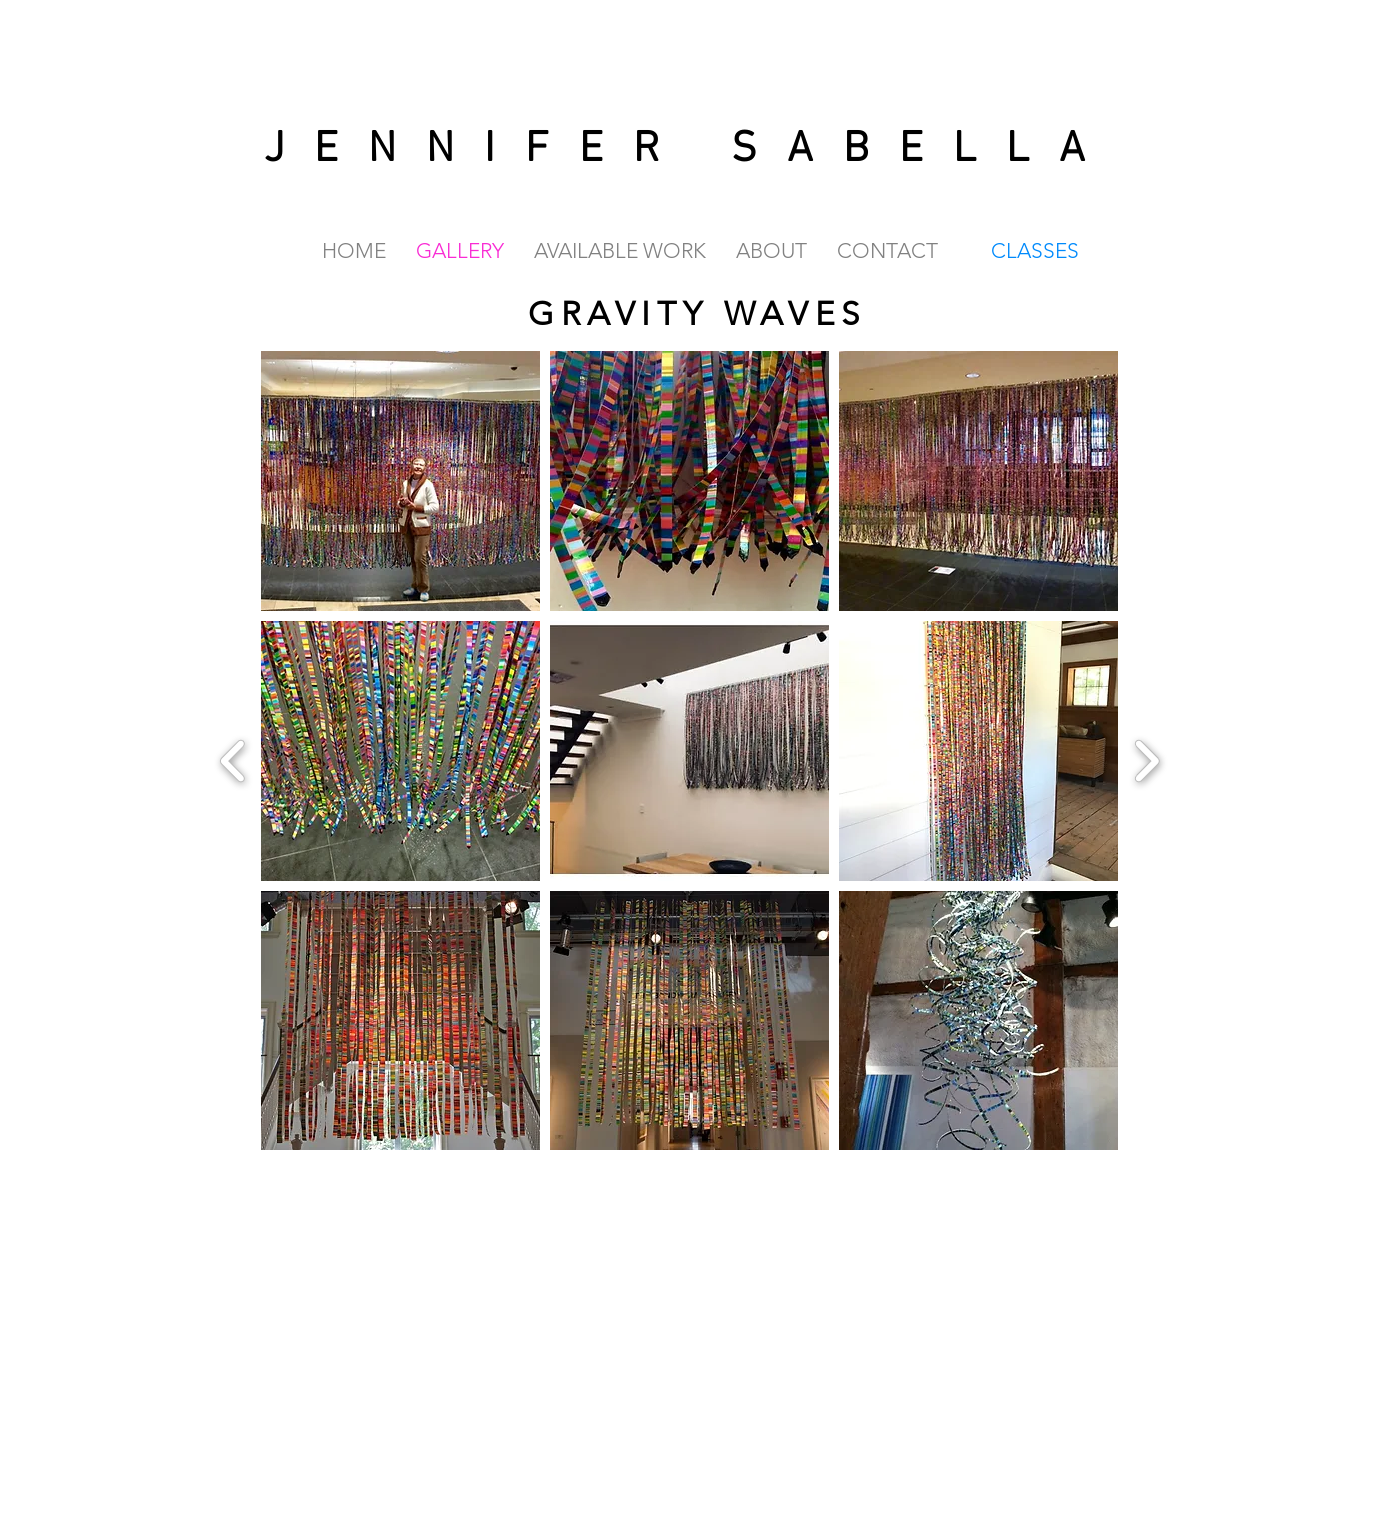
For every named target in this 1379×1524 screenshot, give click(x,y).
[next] (1146, 758)
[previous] (233, 758)
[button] (400, 481)
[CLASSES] (1037, 250)
